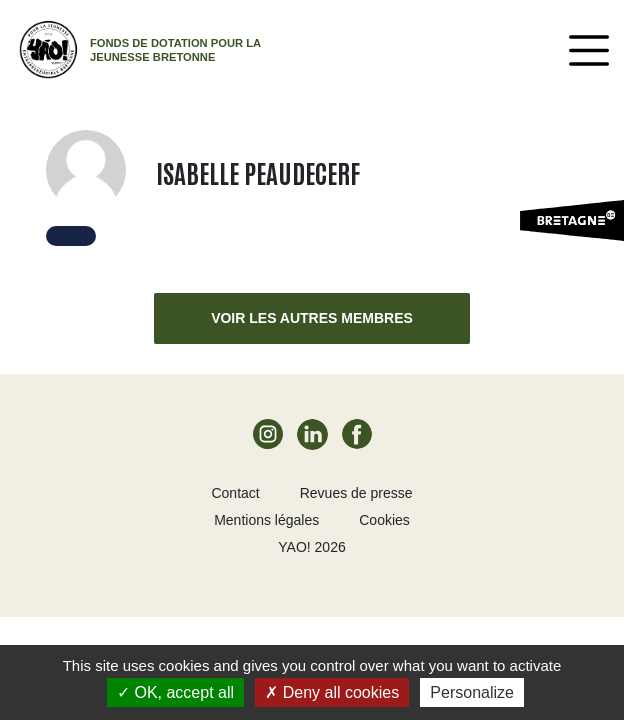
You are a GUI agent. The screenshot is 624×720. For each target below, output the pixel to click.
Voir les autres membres (312, 318)
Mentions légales (266, 520)
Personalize (472, 692)
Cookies (384, 520)
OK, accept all (175, 692)
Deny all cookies (332, 692)
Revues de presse (356, 493)
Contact (235, 493)
